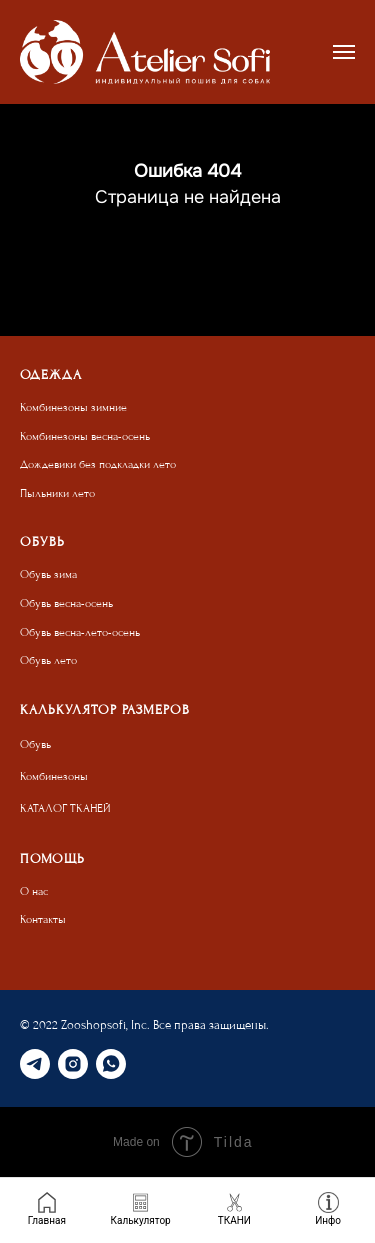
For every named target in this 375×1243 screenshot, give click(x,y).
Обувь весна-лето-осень (80, 632)
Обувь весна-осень (66, 603)
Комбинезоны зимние (73, 407)
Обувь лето (48, 660)
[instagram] (73, 1064)
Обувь (35, 744)
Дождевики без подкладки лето (98, 464)
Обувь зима (48, 574)
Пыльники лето (57, 493)
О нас (34, 891)
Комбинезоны (54, 776)
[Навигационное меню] (344, 52)
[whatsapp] (111, 1064)
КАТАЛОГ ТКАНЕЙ (65, 808)
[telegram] (35, 1064)
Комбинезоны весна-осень (85, 436)
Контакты (43, 919)
